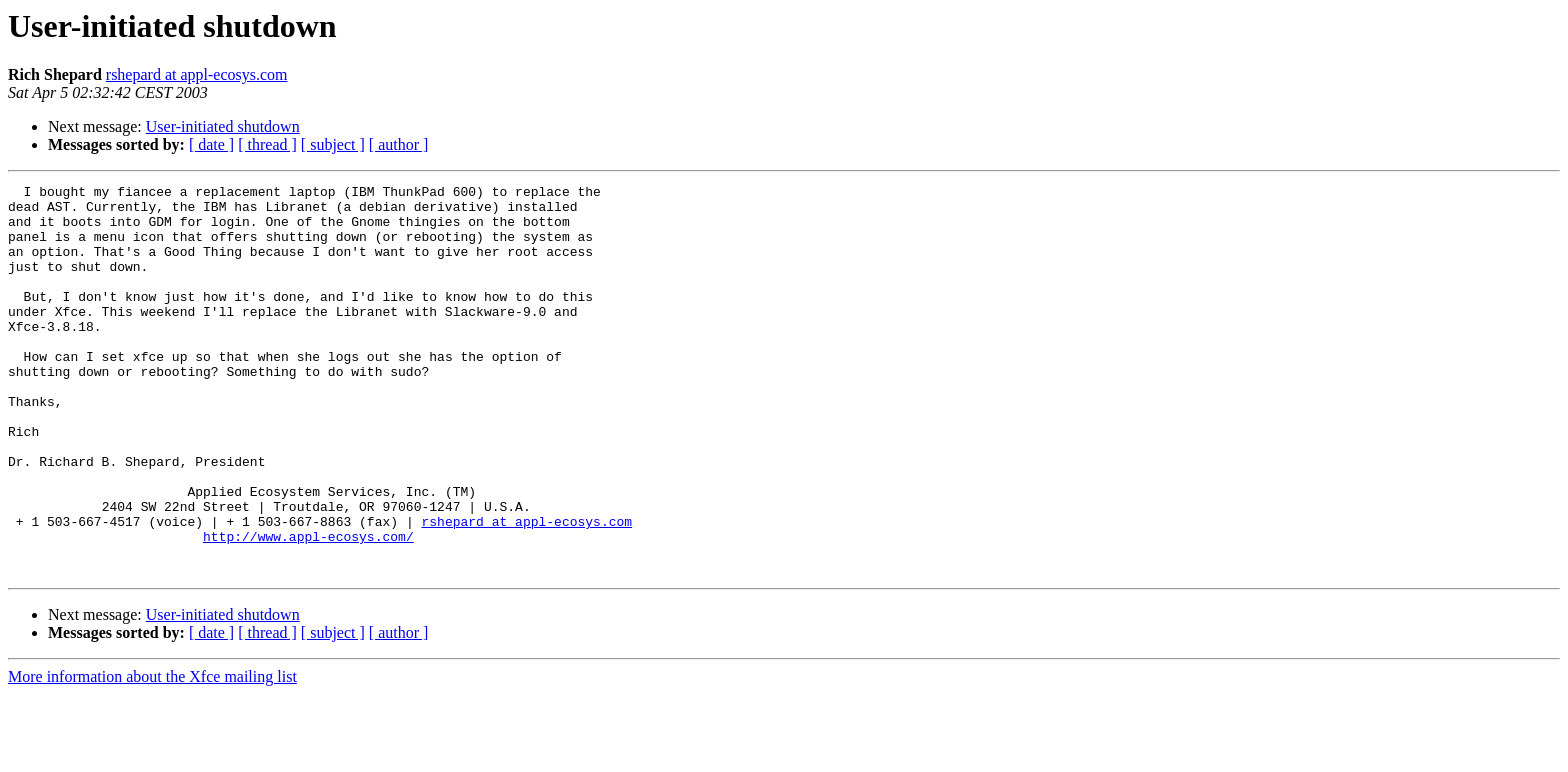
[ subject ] (333, 144)
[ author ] (399, 144)
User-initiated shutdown (223, 126)
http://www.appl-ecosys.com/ (308, 608)
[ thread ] (267, 144)
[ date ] (211, 144)
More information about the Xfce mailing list (152, 754)
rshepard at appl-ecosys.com (197, 74)
